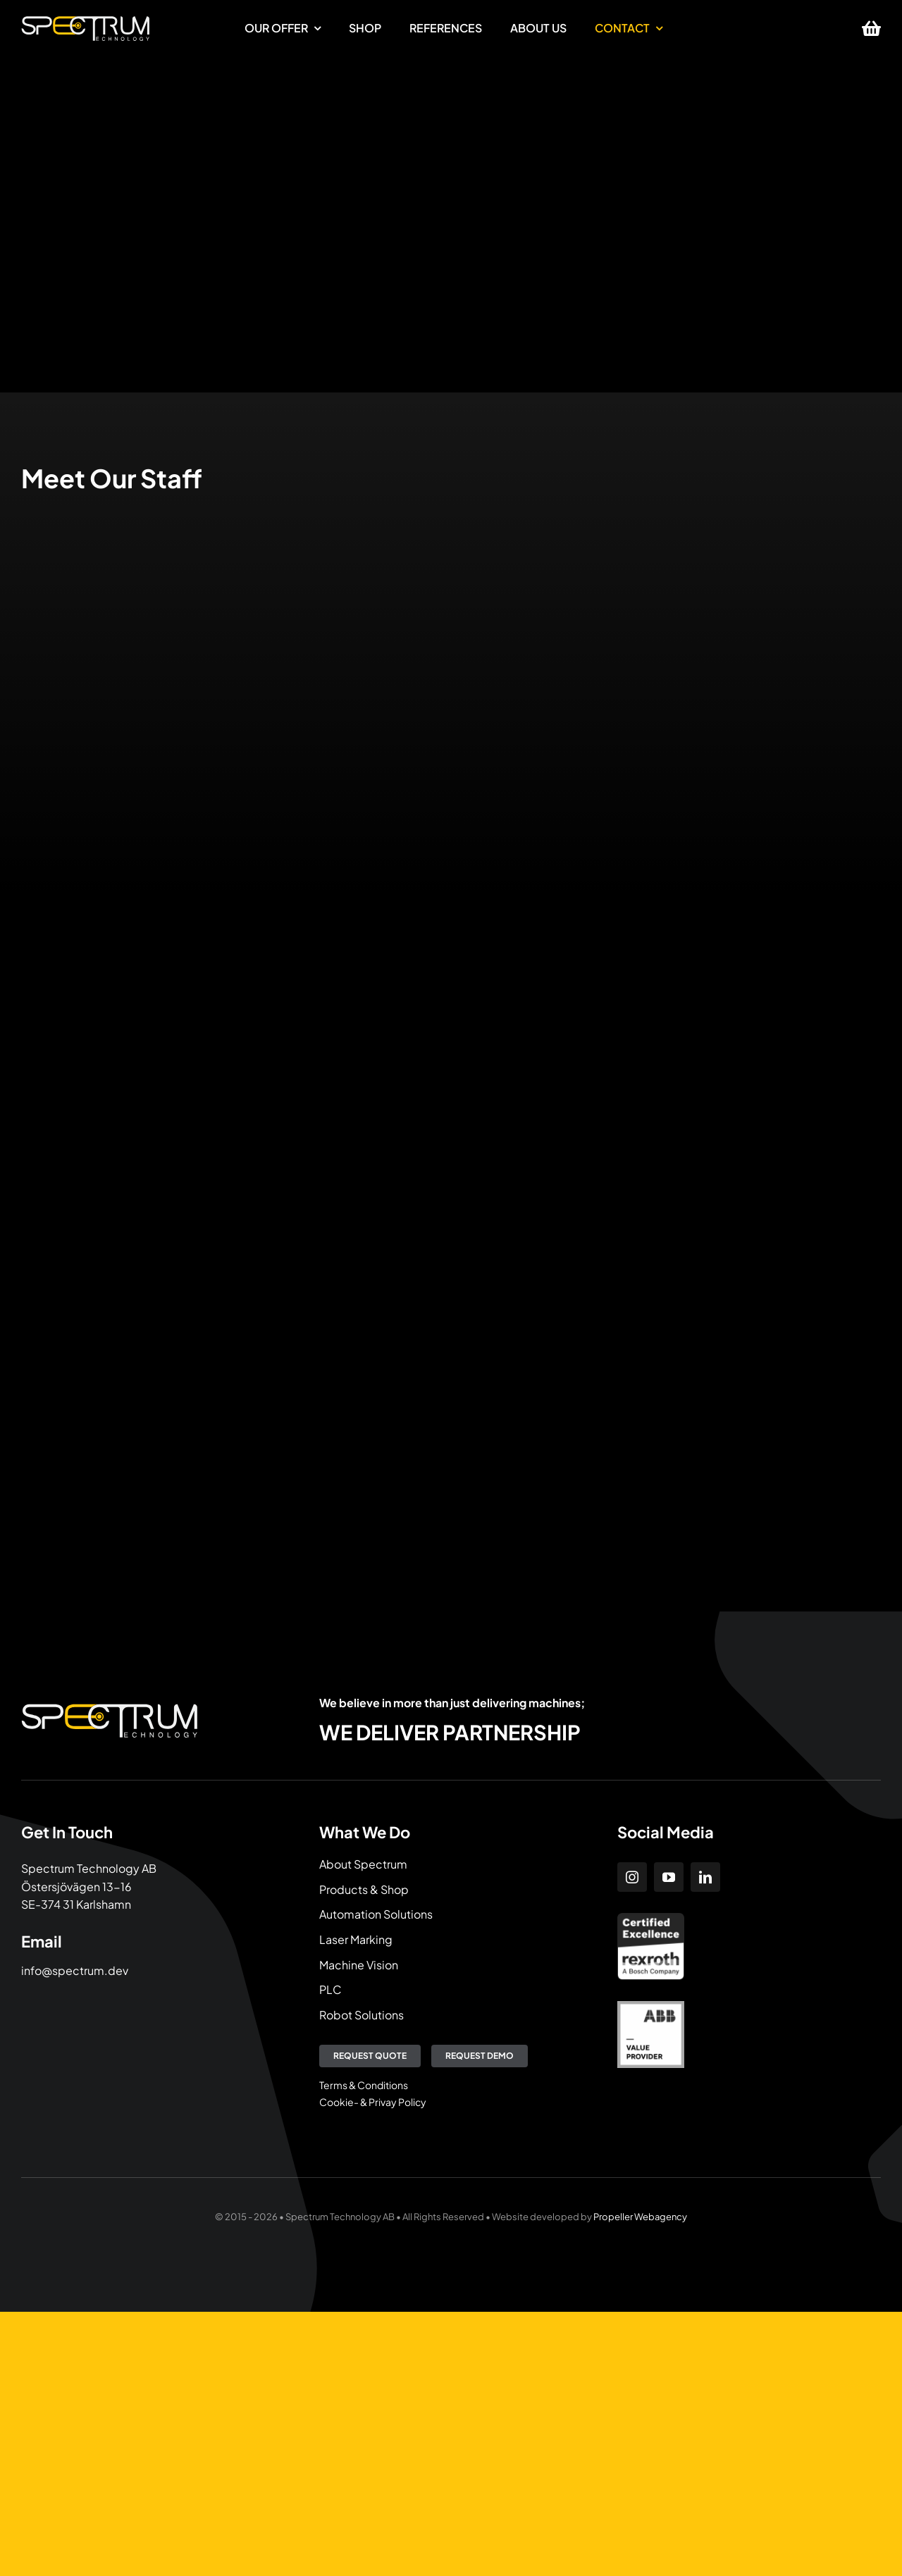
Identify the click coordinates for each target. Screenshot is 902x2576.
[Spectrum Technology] (85, 20)
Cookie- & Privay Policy (372, 2101)
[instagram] (632, 1877)
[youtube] (669, 1877)
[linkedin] (705, 1877)
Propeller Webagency (640, 2216)
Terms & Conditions (363, 2085)
